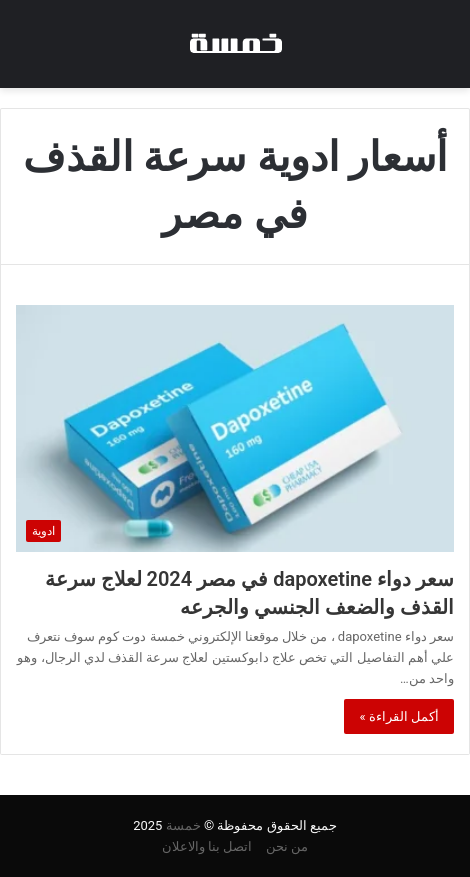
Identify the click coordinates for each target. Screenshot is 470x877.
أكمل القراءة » (399, 716)
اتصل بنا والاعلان (207, 846)
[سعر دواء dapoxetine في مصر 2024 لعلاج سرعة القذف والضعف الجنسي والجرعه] (235, 428)
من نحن (287, 846)
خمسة (183, 825)
